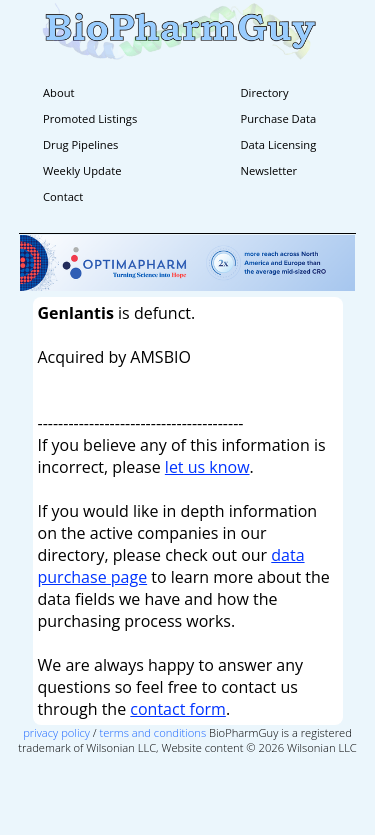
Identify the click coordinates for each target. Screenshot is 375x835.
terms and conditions (153, 732)
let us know (207, 467)
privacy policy (56, 732)
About (59, 92)
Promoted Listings (90, 118)
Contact (63, 196)
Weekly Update (82, 170)
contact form (178, 709)
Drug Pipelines (80, 144)
